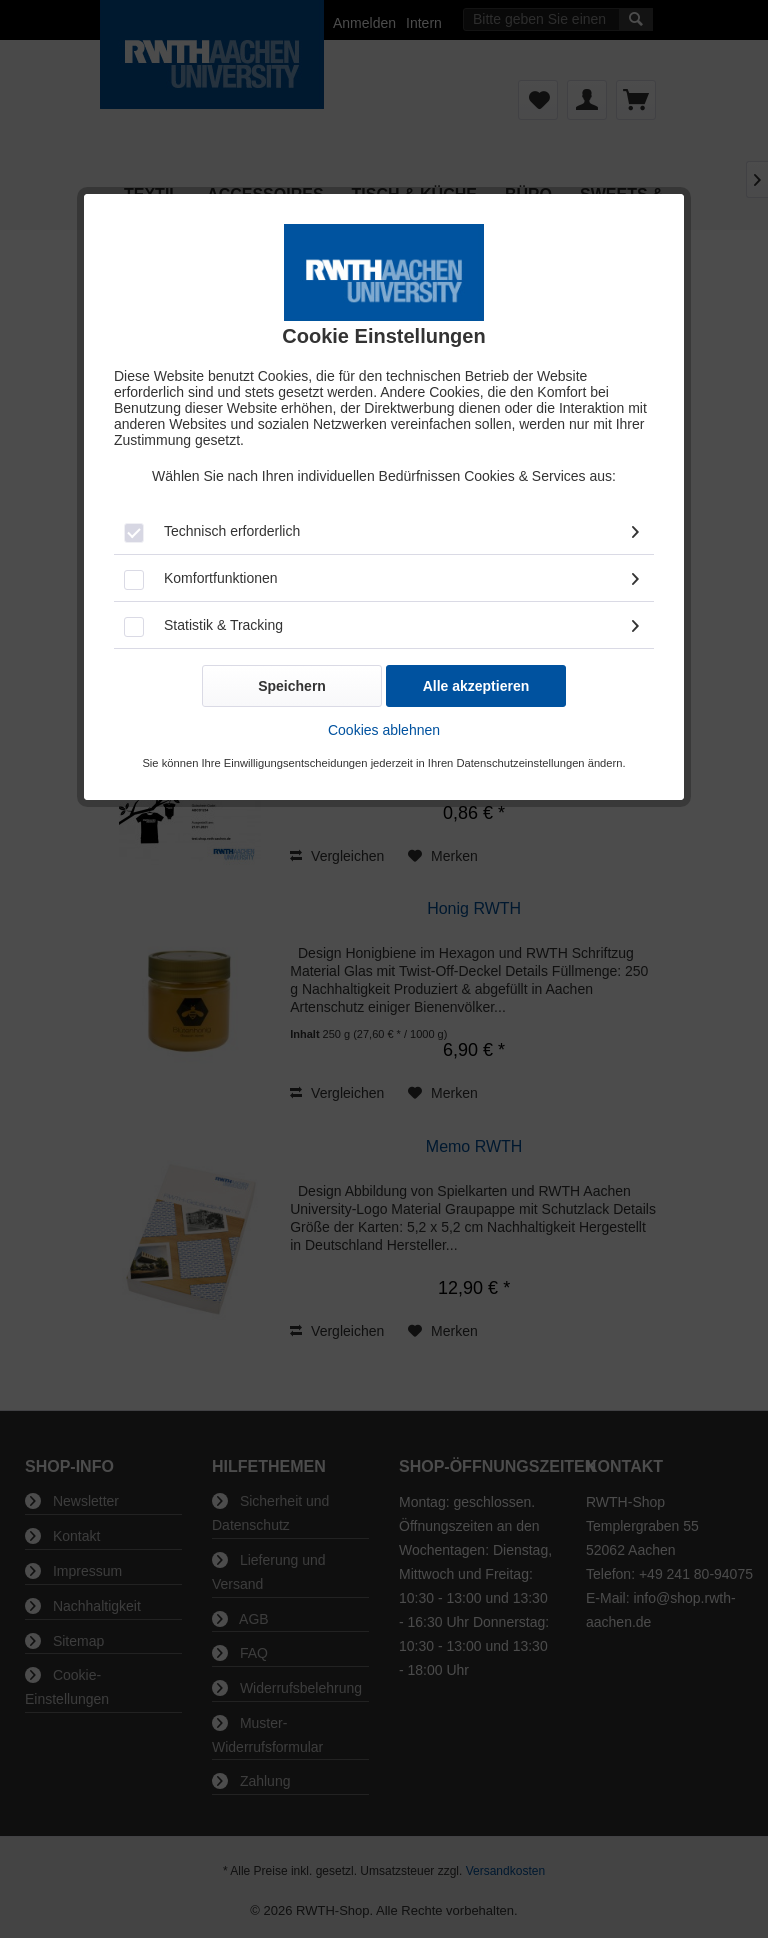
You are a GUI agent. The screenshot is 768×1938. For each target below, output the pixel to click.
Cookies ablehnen (384, 730)
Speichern (292, 686)
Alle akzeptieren (476, 686)
